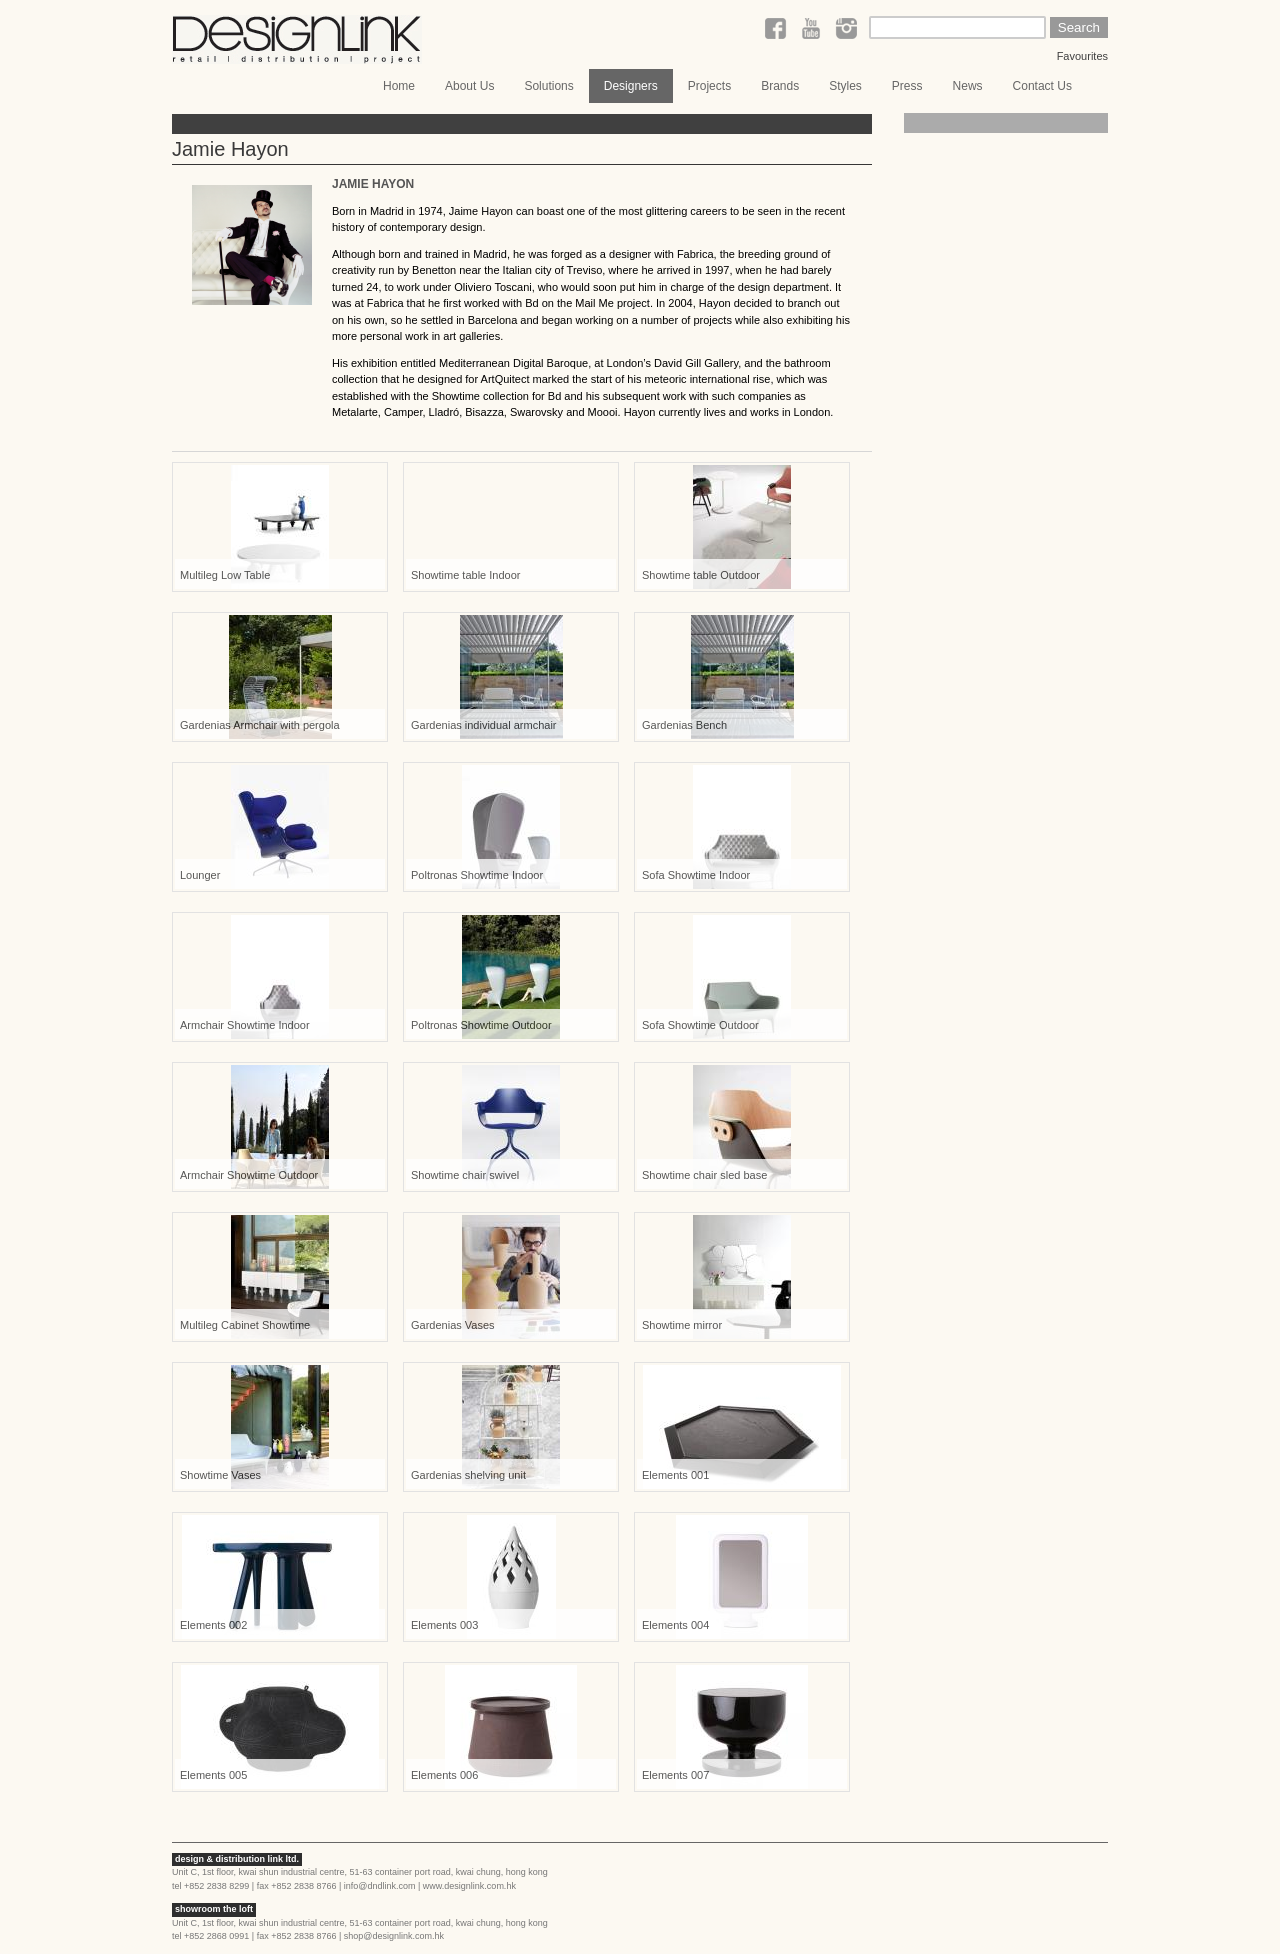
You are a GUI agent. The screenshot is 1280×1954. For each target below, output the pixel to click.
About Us (469, 86)
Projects (709, 86)
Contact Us (1042, 86)
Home (399, 86)
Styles (845, 86)
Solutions (548, 86)
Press (907, 86)
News (968, 86)
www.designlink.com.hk (469, 1886)
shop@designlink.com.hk (394, 1936)
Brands (780, 86)
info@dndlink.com (380, 1886)
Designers (631, 86)
